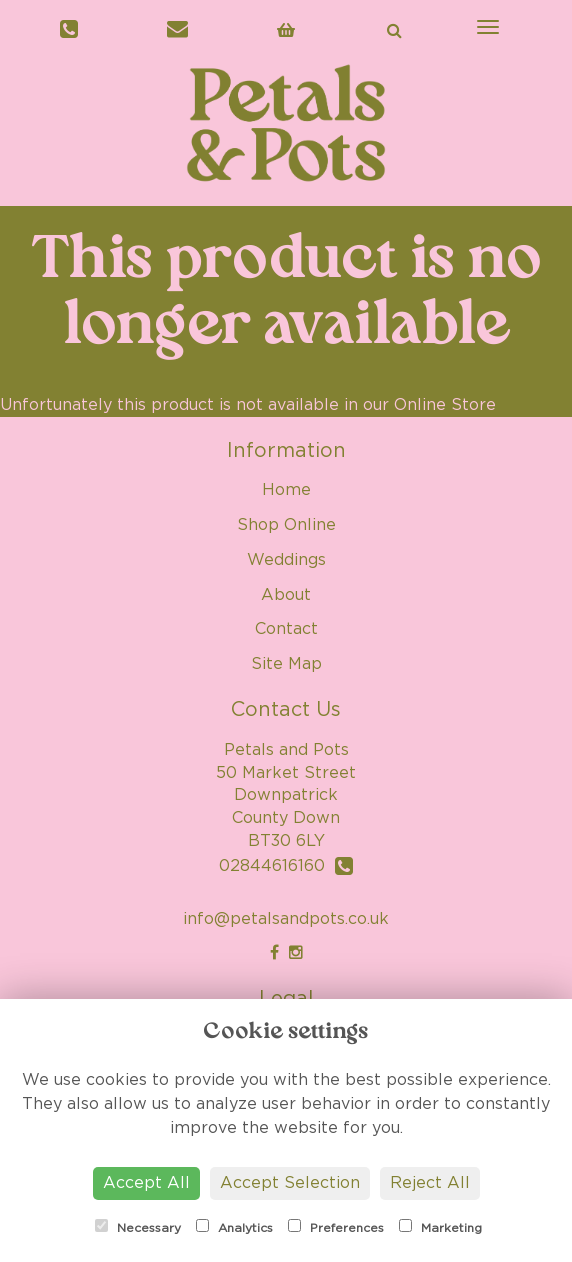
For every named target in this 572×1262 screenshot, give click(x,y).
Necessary (138, 1226)
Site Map (286, 664)
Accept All (146, 1183)
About (286, 595)
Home (286, 490)
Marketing (440, 1226)
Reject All (430, 1183)
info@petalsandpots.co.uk (286, 919)
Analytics (234, 1226)
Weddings (286, 560)
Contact (286, 629)
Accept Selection (290, 1183)
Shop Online (286, 525)
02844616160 (286, 866)
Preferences (336, 1226)
